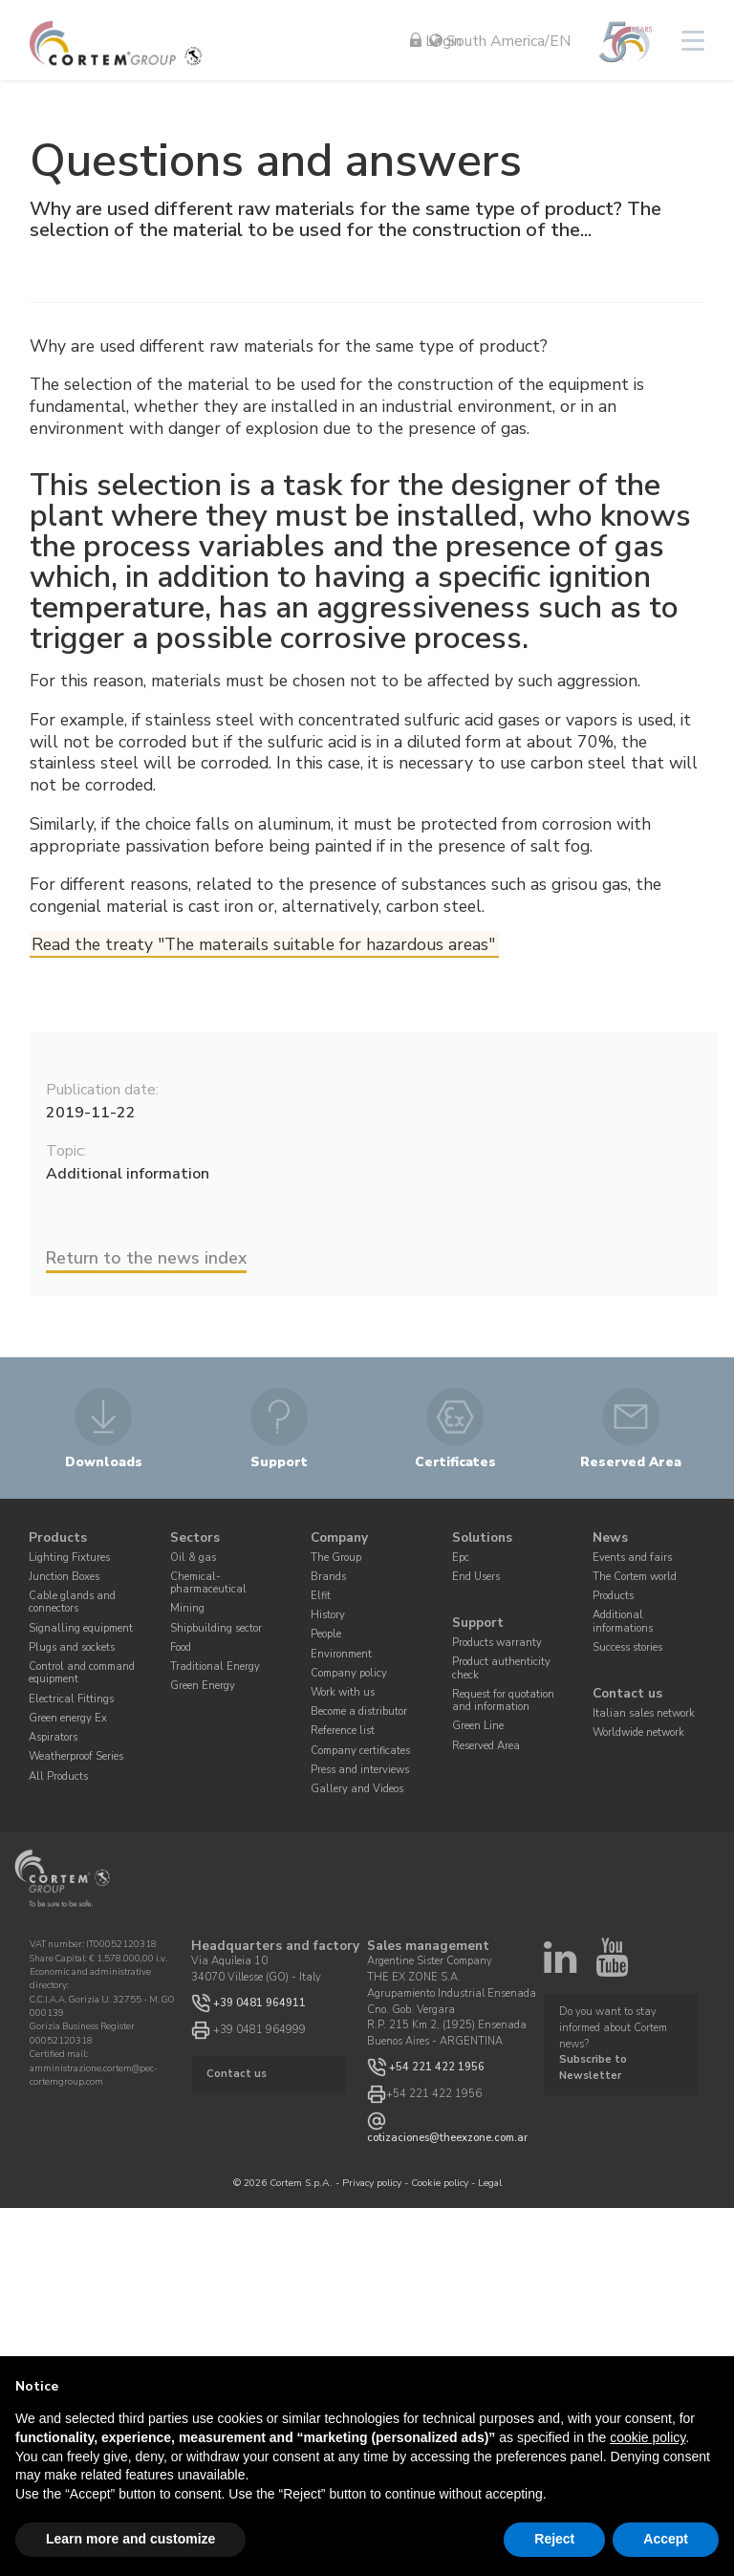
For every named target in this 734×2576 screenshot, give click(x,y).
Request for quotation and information (503, 1700)
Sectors (195, 1537)
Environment (341, 1654)
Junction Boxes (64, 1576)
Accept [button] (665, 2538)
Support (478, 1623)
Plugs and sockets (72, 1647)
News (610, 1537)
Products (58, 1537)
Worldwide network (638, 1732)
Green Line (478, 1726)
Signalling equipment (81, 1628)
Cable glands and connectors (72, 1602)
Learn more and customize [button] (130, 2538)
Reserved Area (486, 1746)
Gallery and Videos (357, 1789)
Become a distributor (359, 1711)
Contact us (627, 1694)
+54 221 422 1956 (437, 2067)
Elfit (321, 1596)
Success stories (627, 1647)
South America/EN (500, 41)
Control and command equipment (82, 1672)
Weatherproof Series (76, 1756)
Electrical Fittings (71, 1699)
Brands (328, 1576)
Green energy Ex (68, 1718)
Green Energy (202, 1685)
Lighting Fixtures (69, 1557)
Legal (490, 2183)
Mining (187, 1608)
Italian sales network (644, 1713)
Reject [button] (554, 2538)
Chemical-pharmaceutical (208, 1582)
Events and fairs (632, 1557)
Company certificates (360, 1750)
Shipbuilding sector (216, 1628)
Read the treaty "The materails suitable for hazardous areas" (263, 944)
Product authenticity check (501, 1668)
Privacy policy (371, 2183)
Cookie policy (439, 2183)
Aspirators (53, 1737)
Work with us (343, 1692)
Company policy (349, 1673)
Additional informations (623, 1621)
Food (180, 1647)
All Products (58, 1775)
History (328, 1615)
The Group (336, 1557)
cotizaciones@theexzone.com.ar (447, 2138)
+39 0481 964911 (259, 2002)
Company (339, 1537)
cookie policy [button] (647, 2437)
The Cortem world (635, 1576)
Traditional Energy (215, 1666)
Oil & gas (193, 1557)
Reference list (343, 1730)
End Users (476, 1576)
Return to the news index (146, 1257)
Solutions (482, 1537)
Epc (460, 1557)
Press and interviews (360, 1770)
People (326, 1634)
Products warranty (497, 1642)
